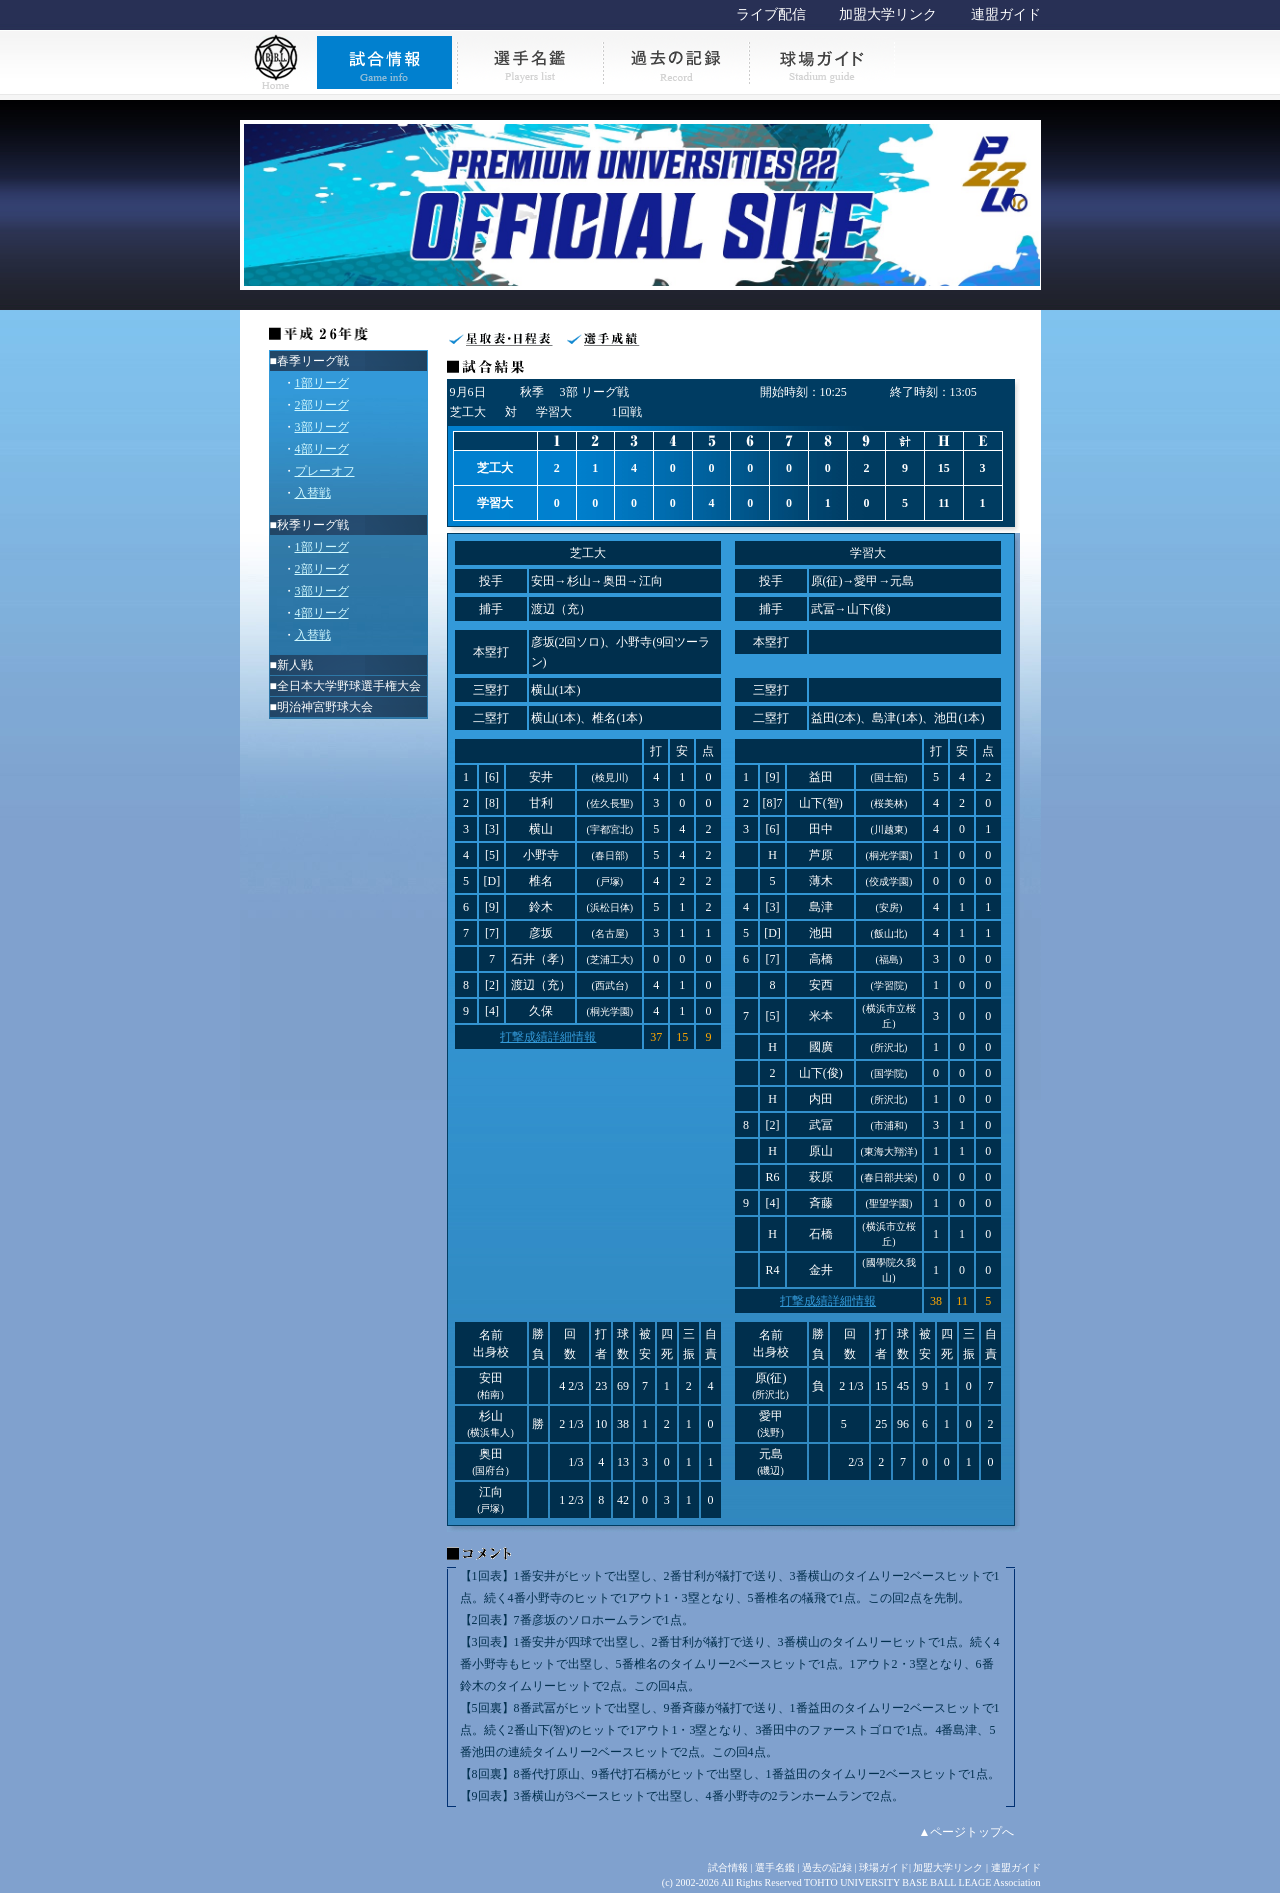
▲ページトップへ (967, 1832)
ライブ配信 (771, 14)
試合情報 (728, 1867)
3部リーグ (322, 427)
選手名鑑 (775, 1867)
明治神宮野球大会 (325, 707)
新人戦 (295, 665)
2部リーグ (322, 405)
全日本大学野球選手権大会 (349, 686)
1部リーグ (322, 383)
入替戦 (313, 493)
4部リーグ (322, 449)
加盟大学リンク (888, 14)
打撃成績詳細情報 (548, 1037)
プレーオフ (325, 471)
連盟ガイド (1006, 14)
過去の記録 (827, 1867)
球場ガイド (884, 1867)
